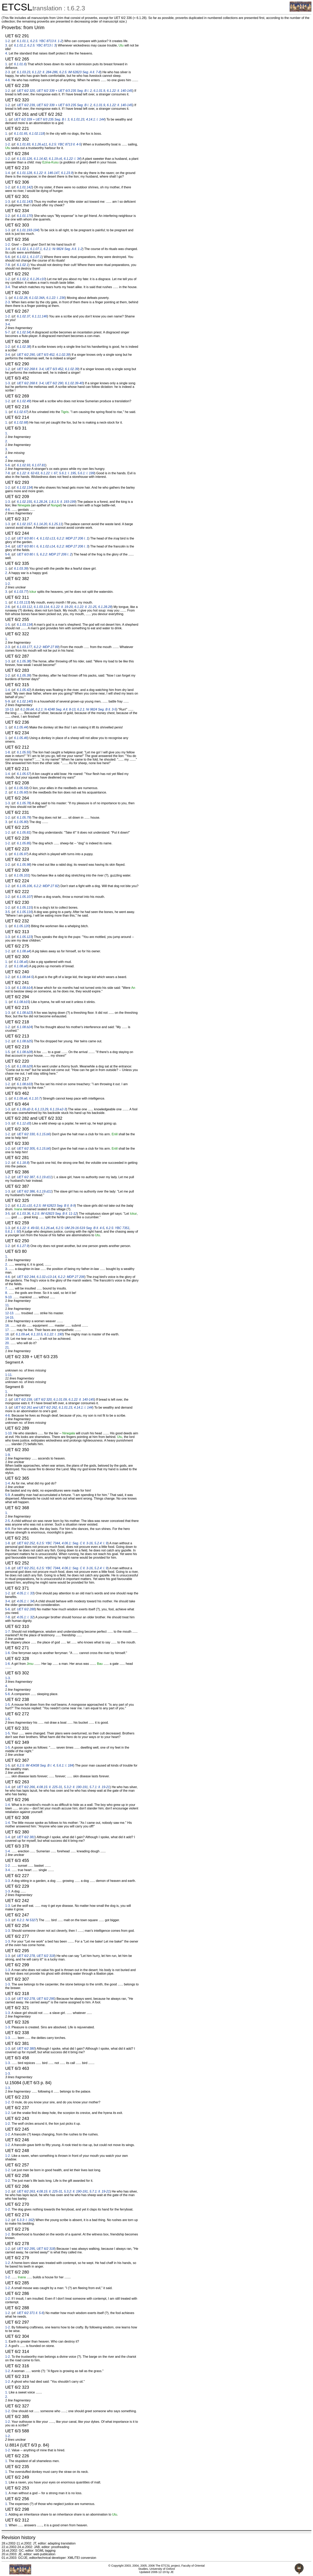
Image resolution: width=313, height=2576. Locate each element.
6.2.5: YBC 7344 (48, 1543)
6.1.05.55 (23, 752)
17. (7, 1330)
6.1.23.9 (67, 173)
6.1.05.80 (20, 822)
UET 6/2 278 (26, 1955)
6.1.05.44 (20, 727)
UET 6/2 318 (45, 1955)
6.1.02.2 (23, 279)
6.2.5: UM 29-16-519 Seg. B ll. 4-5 (80, 1228)
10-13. (9, 709)
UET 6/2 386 (26, 1191)
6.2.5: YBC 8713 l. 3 (41, 45)
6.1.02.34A (37, 297)
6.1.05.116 (24, 912)
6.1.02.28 (20, 297)
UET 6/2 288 (26, 1609)
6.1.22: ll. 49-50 (28, 1228)
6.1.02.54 (23, 332)
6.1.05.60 (20, 792)
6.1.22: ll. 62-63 (28, 473)
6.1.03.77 (20, 591)
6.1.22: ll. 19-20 (62, 607)
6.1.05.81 (23, 832)
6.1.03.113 (21, 602)
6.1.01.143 (24, 201)
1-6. (8, 1653)
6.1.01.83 (23, 144)
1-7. (8, 1631)
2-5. (8, 1521)
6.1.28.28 (105, 607)
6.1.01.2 (20, 45)
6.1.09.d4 (27, 709)
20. (7, 1343)
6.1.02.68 (20, 422)
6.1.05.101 (21, 875)
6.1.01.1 (23, 41)
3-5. (8, 912)
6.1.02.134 (24, 487)
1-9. (8, 1454)
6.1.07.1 (36, 249)
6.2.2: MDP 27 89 (46, 647)
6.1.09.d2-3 (25, 1109)
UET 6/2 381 (26, 1837)
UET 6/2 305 (26, 1148)
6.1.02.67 (20, 412)
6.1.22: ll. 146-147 (46, 173)
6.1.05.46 (20, 738)
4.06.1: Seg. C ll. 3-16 (77, 1543)
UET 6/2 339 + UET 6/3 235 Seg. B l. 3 (41, 119)
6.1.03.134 (24, 624)
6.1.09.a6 (20, 1098)
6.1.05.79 (23, 817)
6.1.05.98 (23, 864)
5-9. (8, 701)
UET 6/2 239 (26, 105)
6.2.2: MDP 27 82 (46, 886)
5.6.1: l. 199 (86, 473)
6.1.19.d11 (44, 1177)
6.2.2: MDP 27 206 (71, 1277)
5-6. (8, 257)
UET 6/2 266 (26, 1787)
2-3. (8, 72)
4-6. (8, 80)
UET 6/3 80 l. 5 (27, 554)
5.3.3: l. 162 (25, 2220)
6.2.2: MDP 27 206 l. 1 (72, 538)
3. (6, 45)
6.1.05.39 (23, 675)
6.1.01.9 (99, 90)
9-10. (8, 1297)
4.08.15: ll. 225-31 (49, 1787)
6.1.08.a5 (20, 961)
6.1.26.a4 (47, 1228)
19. (7, 1338)
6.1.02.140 (24, 701)
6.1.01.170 (24, 215)
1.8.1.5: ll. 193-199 (62, 501)
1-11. (8, 1374)
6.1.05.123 (24, 937)
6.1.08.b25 (24, 1041)
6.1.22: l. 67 (49, 473)
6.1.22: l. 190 (53, 1334)
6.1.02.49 (23, 401)
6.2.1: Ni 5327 (27, 1920)
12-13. (9, 1313)
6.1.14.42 (40, 158)
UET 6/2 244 (26, 1277)
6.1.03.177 (24, 647)
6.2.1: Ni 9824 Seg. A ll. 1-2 (63, 249)
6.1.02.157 (24, 524)
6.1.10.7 (35, 1098)
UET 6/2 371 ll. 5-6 (30, 2313)
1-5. (8, 624)
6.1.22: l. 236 (55, 297)
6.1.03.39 (20, 568)
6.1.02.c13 (47, 538)
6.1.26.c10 (37, 279)
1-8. (8, 752)
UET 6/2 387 (26, 1177)
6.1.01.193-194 (28, 230)
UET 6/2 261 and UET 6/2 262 (35, 1407)
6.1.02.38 (23, 346)
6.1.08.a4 (23, 951)
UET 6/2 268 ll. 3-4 (30, 369)
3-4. (8, 249)
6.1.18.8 (23, 1162)
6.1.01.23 (77, 119)
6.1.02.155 (24, 501)
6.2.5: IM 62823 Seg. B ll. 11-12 (54, 1213)
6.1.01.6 (20, 64)
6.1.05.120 (21, 926)
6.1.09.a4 (22, 1334)
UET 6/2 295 (45, 1998)
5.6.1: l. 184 (64, 1765)
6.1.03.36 (23, 1213)
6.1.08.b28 (24, 1052)
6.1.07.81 (38, 465)
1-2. (8, 41)
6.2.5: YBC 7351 (117, 1228)
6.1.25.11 (55, 524)
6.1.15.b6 (43, 1134)
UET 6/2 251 (26, 1568)
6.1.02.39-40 (74, 383)
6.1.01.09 (60, 1399)
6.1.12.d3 (23, 1123)
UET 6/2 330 (26, 1134)
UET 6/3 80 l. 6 (27, 546)
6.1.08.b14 (24, 987)
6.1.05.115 (24, 907)
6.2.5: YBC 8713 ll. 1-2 (46, 41)
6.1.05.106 (24, 886)
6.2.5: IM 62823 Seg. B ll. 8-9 (54, 1205)
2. (6, 441)
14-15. (9, 1317)
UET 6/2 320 (26, 90)
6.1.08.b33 (24, 1084)
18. (7, 1334)
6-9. (8, 1529)
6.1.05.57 (23, 774)
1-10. (8, 1433)
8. (6, 1292)
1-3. (8, 201)
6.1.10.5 (37, 1334)
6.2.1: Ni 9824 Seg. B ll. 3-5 (96, 709)
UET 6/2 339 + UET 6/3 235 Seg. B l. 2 (64, 90)
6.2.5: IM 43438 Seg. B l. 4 (36, 1765)
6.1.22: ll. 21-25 (85, 607)
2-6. (8, 607)
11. (7, 1305)
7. (6, 1288)
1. (6, 64)
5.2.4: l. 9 (101, 1543)
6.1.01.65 (20, 133)
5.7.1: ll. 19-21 (100, 1787)
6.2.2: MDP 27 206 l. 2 (56, 554)
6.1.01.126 (24, 158)
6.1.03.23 (23, 72)
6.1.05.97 (20, 854)
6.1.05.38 (23, 661)
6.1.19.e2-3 (58, 1109)
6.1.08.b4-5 (25, 977)
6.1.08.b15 (21, 1002)
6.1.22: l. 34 (72, 158)
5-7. (8, 332)
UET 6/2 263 (26, 2191)
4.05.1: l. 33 (25, 1593)
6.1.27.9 (23, 1246)
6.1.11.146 (39, 316)
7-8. (8, 265)
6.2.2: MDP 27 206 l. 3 (72, 546)
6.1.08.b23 (24, 1012)
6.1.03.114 (41, 607)
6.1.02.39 (63, 354)
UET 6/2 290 (26, 354)
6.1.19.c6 (55, 158)
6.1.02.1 (23, 249)
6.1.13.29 (41, 1109)
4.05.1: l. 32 (25, 1617)
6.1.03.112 (24, 607)
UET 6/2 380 (26, 2048)
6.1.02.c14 (47, 546)
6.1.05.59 (20, 788)
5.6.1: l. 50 (12, 1231)
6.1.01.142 (24, 187)
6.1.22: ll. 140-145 (119, 90)
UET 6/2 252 (26, 1543)
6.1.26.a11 (39, 144)
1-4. (8, 173)
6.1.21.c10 (24, 1205)
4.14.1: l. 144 (95, 119)
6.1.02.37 (23, 316)
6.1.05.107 (24, 896)
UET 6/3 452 (45, 354)
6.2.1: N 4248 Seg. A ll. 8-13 (55, 709)
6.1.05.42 (23, 690)
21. (7, 1347)
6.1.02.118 (36, 133)
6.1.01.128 (24, 173)
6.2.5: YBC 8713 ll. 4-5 (65, 144)
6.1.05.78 (23, 803)
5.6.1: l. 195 (67, 473)
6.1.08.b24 (24, 1027)
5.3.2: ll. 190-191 (76, 1787)
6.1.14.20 (40, 524)
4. (6, 53)
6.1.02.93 (23, 465)
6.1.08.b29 (24, 1066)
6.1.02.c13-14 (46, 1277)
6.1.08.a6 (20, 966)
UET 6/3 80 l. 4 (27, 538)
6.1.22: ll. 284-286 (44, 72)
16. (7, 1325)
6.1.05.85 (23, 843)
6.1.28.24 (40, 501)
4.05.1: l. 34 (25, 1601)
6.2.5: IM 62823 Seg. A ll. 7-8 (79, 72)
